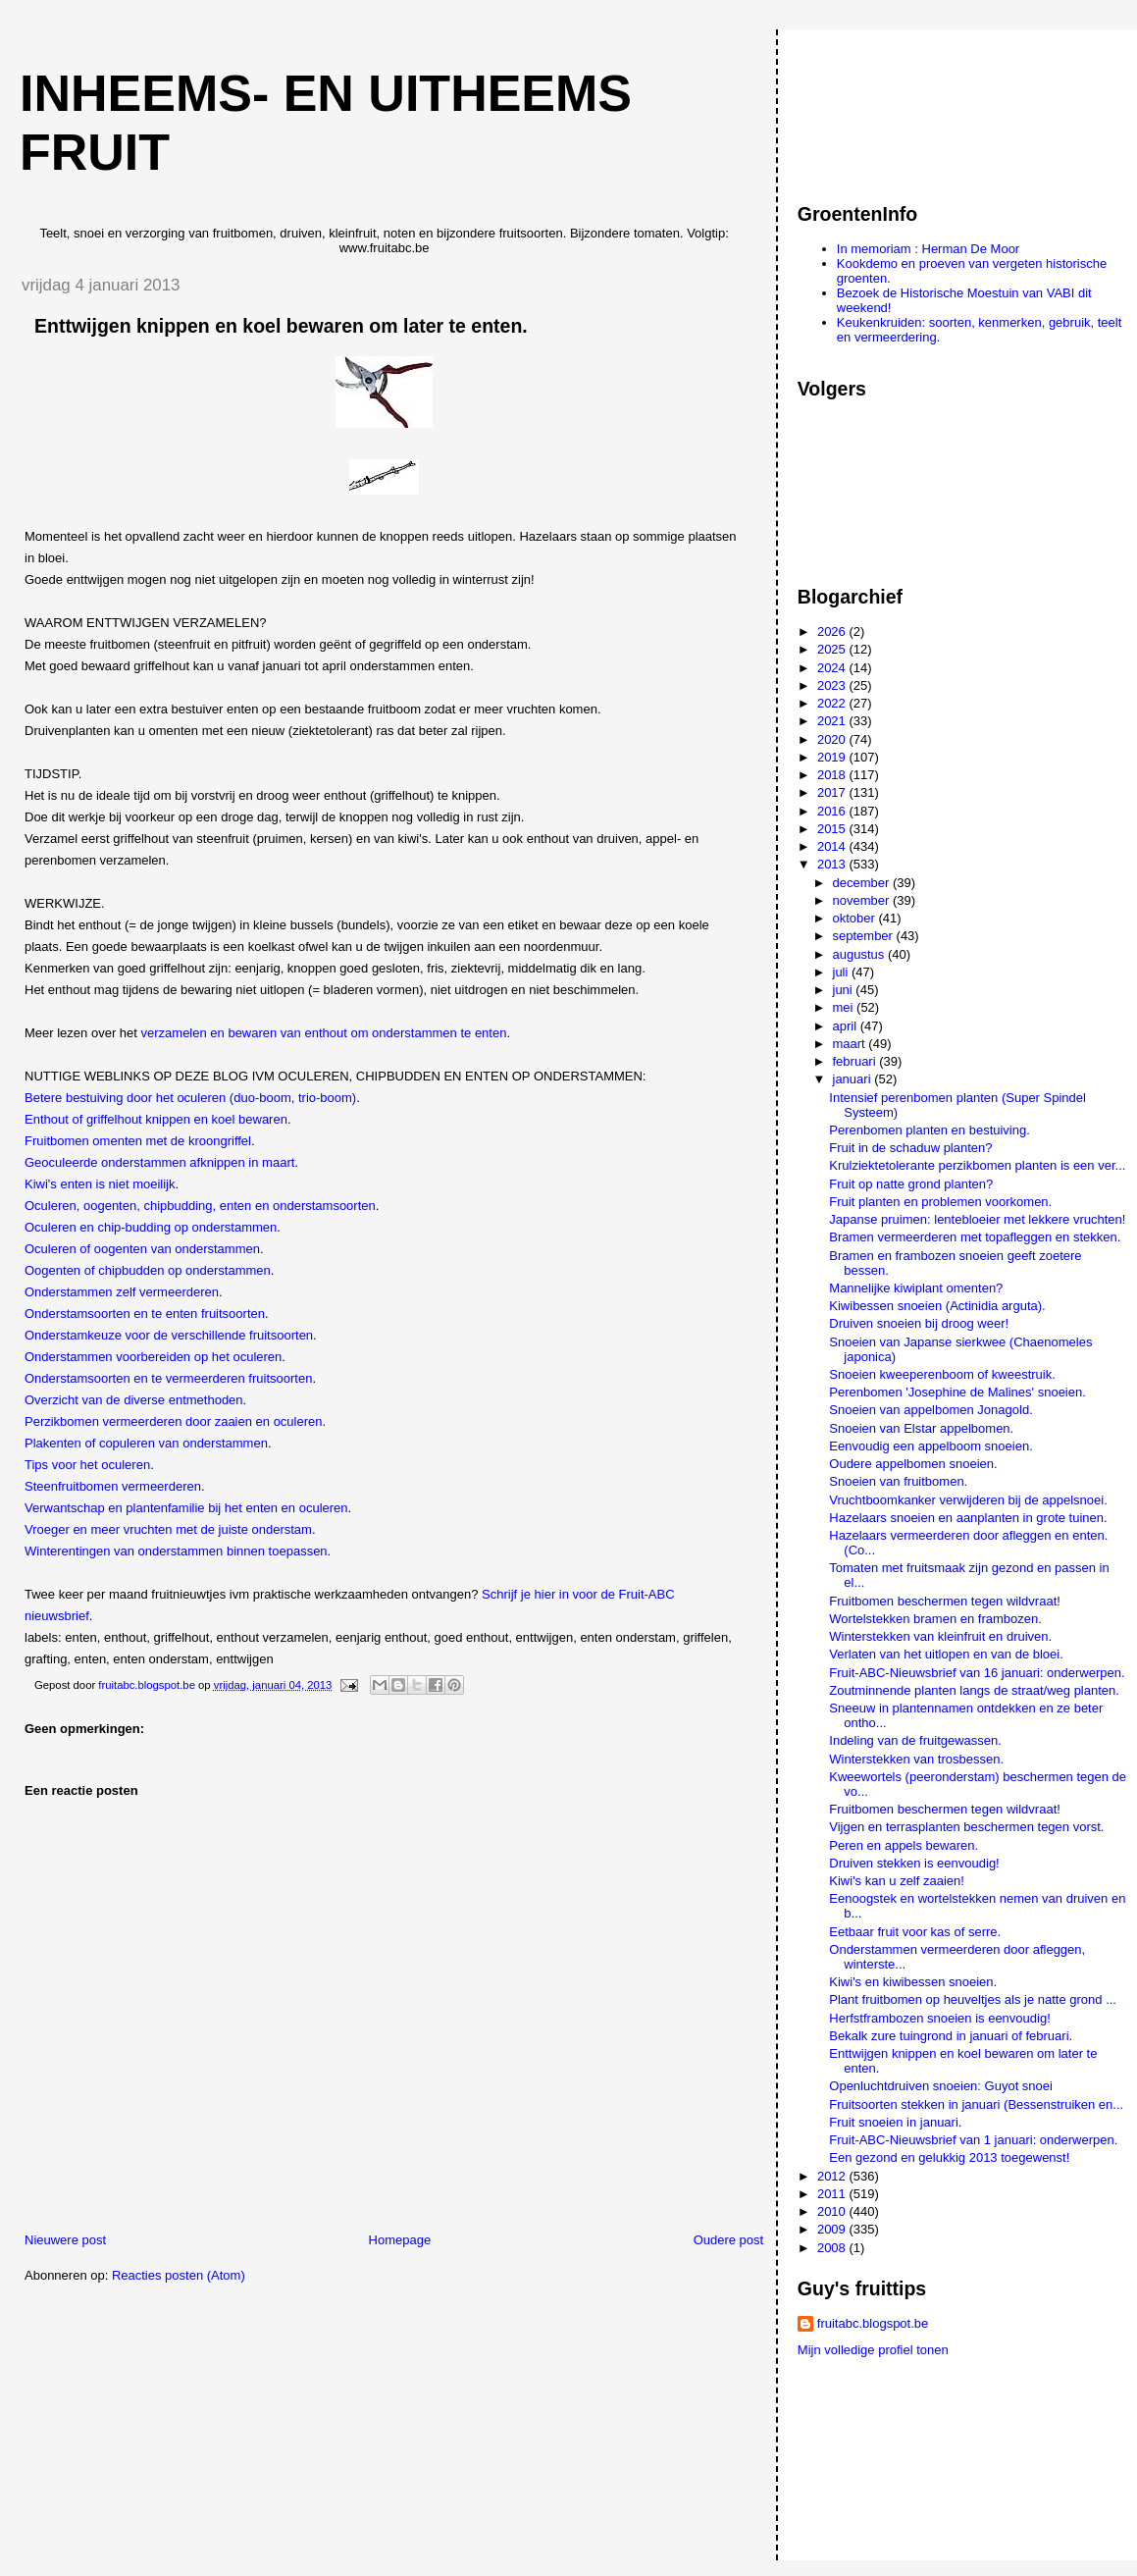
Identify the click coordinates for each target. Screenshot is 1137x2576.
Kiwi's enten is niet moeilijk (100, 1184)
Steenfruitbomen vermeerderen (113, 1486)
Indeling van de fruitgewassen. (915, 1740)
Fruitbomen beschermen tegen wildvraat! (944, 1601)
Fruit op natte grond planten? (911, 1184)
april (846, 1026)
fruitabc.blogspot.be (872, 2323)
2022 (833, 703)
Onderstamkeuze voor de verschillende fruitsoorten (169, 1335)
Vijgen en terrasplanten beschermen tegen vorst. (966, 1826)
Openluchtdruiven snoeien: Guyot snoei (941, 2085)
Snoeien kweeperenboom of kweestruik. (942, 1374)
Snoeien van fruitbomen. (898, 1481)
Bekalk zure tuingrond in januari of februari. (950, 2035)
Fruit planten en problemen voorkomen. (940, 1201)
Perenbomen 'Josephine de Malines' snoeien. (957, 1392)
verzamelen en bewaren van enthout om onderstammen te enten (324, 1032)
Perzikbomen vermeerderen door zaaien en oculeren (174, 1421)
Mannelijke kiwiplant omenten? (916, 1288)
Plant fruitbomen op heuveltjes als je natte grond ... (972, 1999)
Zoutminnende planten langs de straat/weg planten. (974, 1690)
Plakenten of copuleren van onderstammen (146, 1443)
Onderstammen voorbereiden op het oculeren (153, 1356)
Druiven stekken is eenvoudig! (914, 1863)
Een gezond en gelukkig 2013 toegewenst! (949, 2157)
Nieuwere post (65, 2240)
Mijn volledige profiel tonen (873, 2349)
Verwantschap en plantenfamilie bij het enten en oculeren (186, 1507)
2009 (833, 2229)
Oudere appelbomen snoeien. (913, 1463)
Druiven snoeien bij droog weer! (918, 1323)
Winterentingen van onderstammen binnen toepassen (176, 1551)
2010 (833, 2211)
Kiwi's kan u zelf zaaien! (896, 1880)
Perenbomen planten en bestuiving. (929, 1130)
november (863, 900)
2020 (833, 739)
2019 (833, 757)
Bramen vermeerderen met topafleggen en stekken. (974, 1237)
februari (856, 1061)
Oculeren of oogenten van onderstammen (142, 1248)
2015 (833, 828)
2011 (833, 2193)
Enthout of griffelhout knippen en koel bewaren (156, 1119)
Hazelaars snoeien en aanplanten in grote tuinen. (968, 1517)
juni (844, 989)
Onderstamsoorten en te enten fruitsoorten (145, 1313)
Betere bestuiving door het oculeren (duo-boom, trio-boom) (190, 1097)
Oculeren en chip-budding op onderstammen (151, 1227)
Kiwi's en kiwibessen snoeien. (913, 1981)
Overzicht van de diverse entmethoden (134, 1400)
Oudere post (729, 2240)
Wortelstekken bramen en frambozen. (935, 1618)
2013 (833, 864)
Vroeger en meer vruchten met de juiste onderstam (168, 1529)
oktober (856, 918)
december (863, 882)
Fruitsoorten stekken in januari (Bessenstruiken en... (976, 2104)
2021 (833, 720)
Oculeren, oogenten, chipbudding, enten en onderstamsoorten (200, 1205)
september (865, 935)
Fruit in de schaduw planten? (910, 1147)
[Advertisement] (886, 107)
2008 (833, 2247)
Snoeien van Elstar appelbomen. (921, 1428)
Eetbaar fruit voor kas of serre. (915, 1931)
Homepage (400, 2240)
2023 (833, 685)
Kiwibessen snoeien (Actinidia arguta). (937, 1305)
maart (851, 1043)
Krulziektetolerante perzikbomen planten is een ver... (977, 1165)
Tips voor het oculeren (87, 1464)
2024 (833, 667)
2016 (833, 811)
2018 (833, 774)
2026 (833, 631)
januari (854, 1079)
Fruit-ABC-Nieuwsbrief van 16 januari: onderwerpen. (976, 1672)
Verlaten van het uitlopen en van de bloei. (946, 1654)
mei (845, 1007)
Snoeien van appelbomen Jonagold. (930, 1409)
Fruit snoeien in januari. (895, 2122)
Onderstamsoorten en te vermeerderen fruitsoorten (168, 1378)
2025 (833, 649)
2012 (833, 2176)
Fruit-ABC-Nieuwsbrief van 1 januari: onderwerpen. (973, 2139)
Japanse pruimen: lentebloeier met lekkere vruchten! (977, 1219)
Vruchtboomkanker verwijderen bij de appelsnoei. (968, 1500)
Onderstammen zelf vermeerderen (122, 1292)
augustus (860, 954)
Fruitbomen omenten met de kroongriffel (138, 1140)
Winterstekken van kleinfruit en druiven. (940, 1636)
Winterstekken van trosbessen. (916, 1759)
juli (843, 972)
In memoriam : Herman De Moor (928, 248)
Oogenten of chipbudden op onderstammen (148, 1270)
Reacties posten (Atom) (178, 2275)
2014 (833, 846)
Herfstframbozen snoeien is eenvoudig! (939, 2018)
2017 (833, 792)
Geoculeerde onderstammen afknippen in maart (159, 1162)
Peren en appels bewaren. (903, 1845)
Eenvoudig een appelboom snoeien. (930, 1446)
